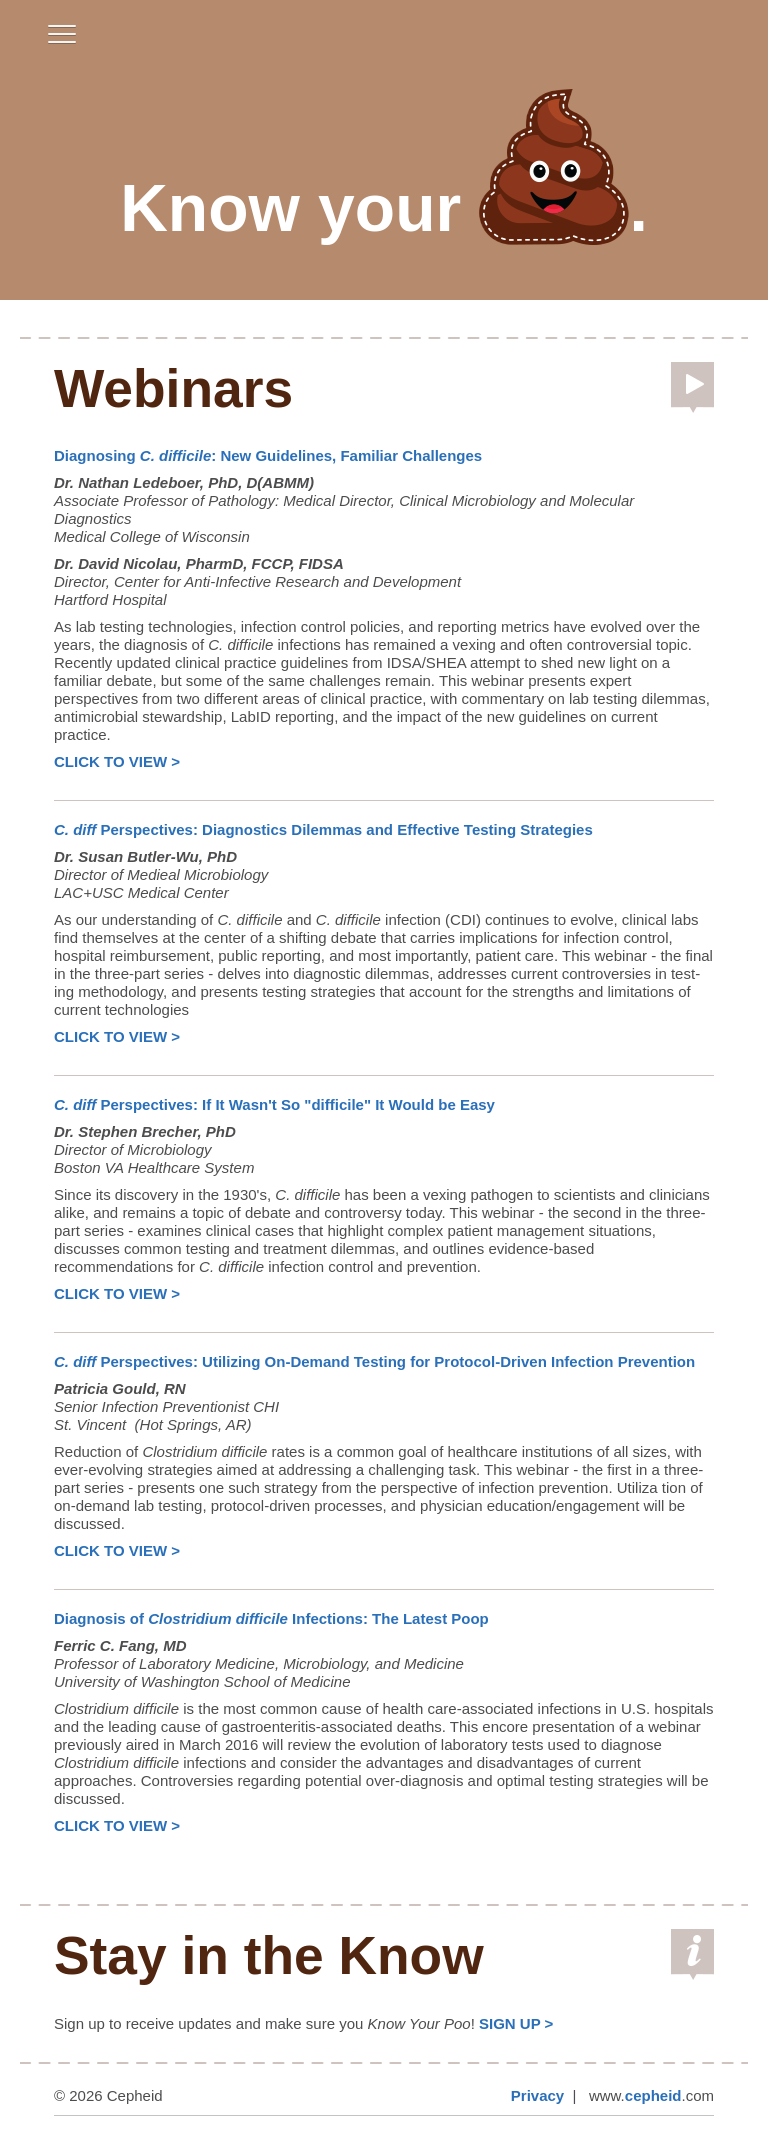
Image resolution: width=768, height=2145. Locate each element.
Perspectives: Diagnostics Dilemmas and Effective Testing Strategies (323, 829)
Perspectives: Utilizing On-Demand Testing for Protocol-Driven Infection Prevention (374, 1361)
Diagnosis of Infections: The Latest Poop (271, 1618)
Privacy (537, 2095)
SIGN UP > (516, 2023)
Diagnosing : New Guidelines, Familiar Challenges (268, 455)
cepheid (653, 2095)
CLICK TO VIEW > (117, 761)
